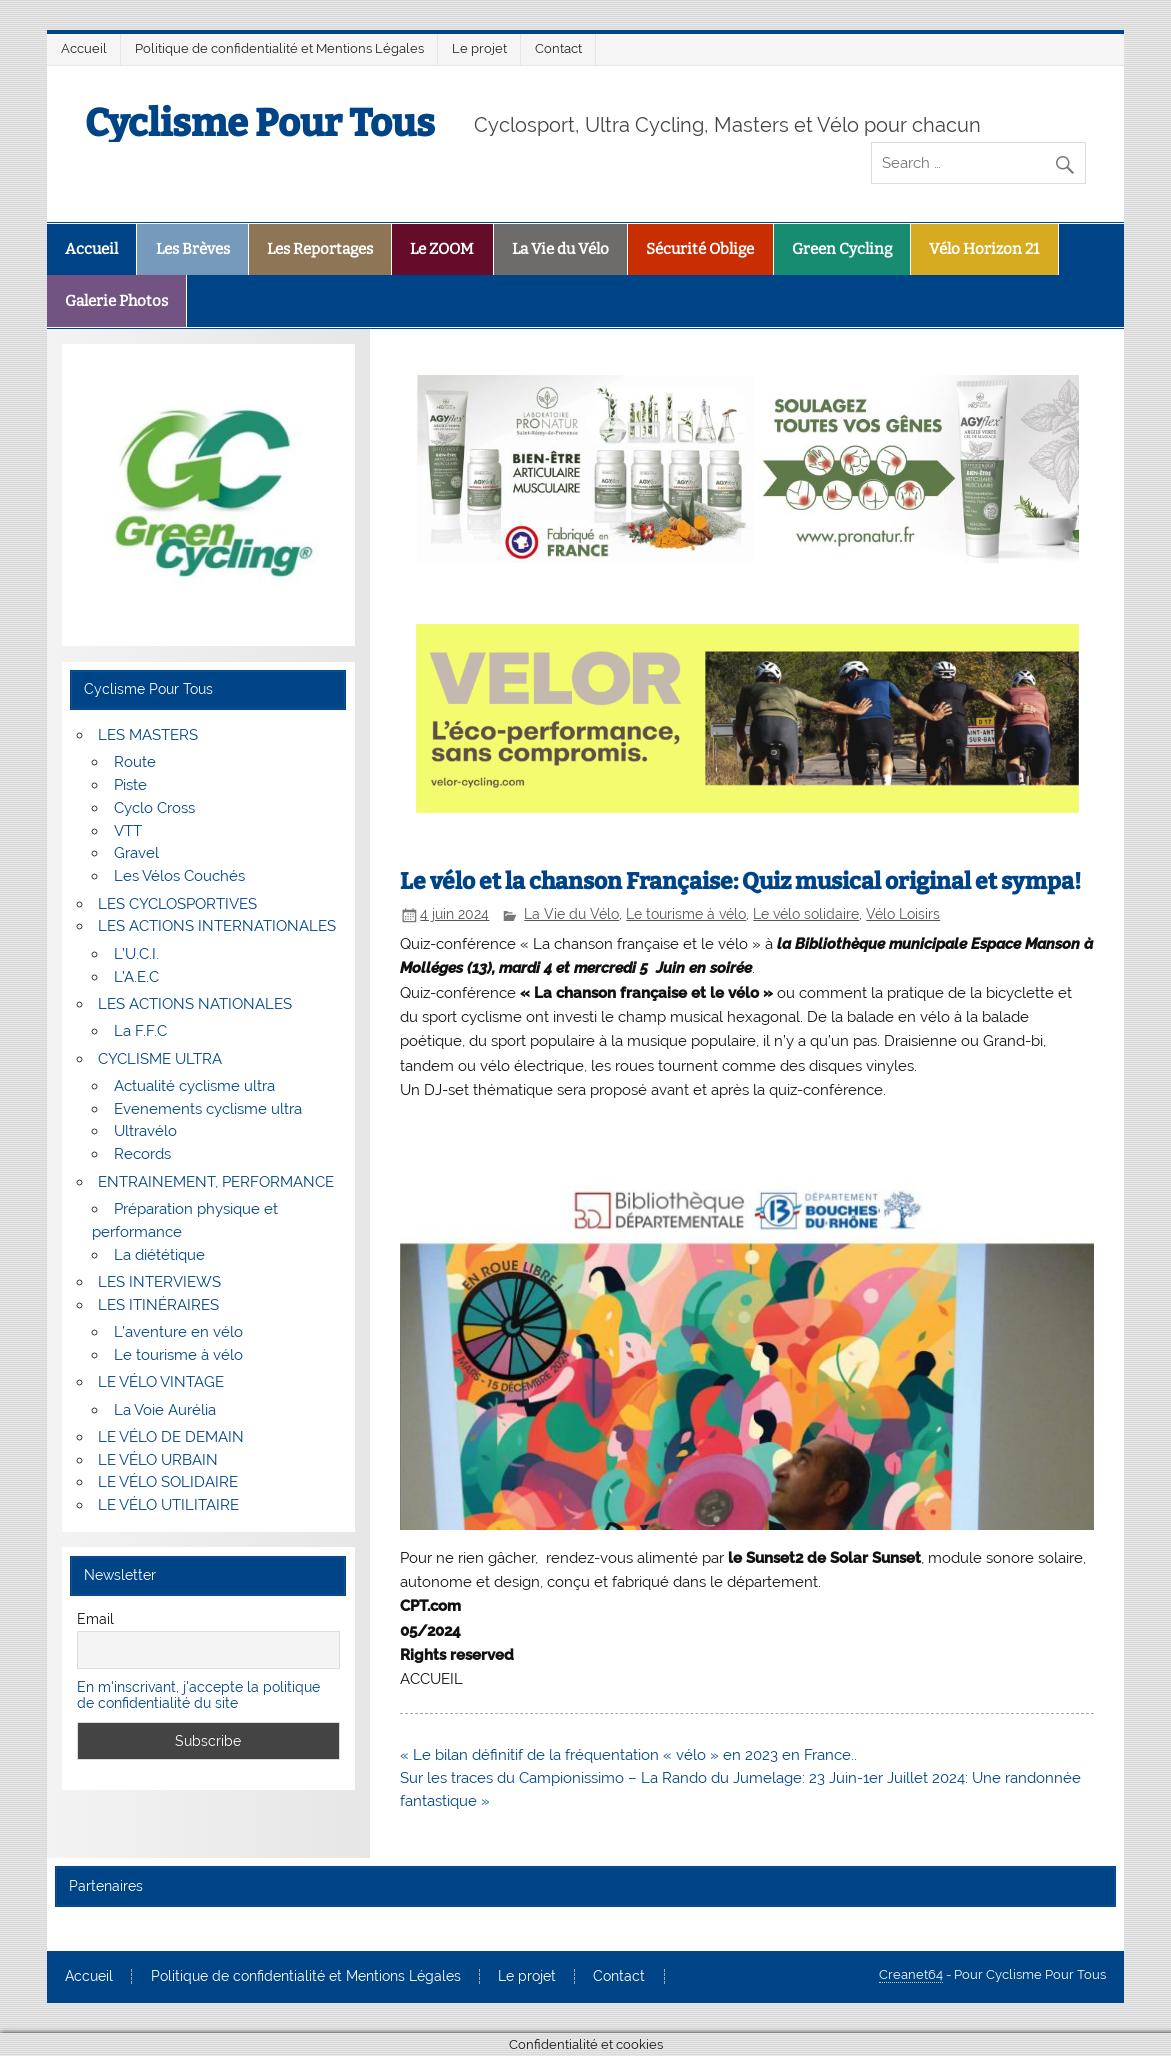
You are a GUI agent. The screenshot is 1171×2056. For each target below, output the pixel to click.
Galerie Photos (116, 301)
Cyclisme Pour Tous (260, 123)
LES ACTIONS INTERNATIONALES (217, 926)
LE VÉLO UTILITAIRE (168, 1505)
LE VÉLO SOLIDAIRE (168, 1482)
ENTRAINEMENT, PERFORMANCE (216, 1182)
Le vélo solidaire (806, 914)
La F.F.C (140, 1031)
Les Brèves (193, 249)
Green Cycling (842, 249)
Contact (558, 48)
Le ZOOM (442, 249)
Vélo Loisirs (903, 914)
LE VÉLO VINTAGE (161, 1382)
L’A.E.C (136, 977)
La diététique (159, 1255)
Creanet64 (911, 1974)
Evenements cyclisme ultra (208, 1109)
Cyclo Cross (154, 808)
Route (135, 762)
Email (95, 1619)
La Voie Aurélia (165, 1410)
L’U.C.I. (136, 954)
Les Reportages (320, 249)
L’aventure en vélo (178, 1332)
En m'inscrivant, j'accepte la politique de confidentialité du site (198, 1695)
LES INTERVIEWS (159, 1282)
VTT (128, 831)
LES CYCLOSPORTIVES (177, 904)
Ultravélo (145, 1131)
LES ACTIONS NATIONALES (195, 1004)
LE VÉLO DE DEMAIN (171, 1437)
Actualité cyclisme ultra (194, 1086)
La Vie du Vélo (560, 249)
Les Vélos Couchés (179, 876)
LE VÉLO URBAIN (158, 1460)
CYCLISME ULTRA (160, 1059)
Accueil (84, 48)
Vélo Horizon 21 (984, 249)
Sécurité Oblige (700, 249)
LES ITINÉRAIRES (158, 1305)
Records (142, 1154)
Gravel (136, 853)
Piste (130, 785)
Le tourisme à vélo (686, 914)
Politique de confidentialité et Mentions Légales (279, 48)
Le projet (479, 48)
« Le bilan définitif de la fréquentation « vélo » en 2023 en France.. (628, 1755)
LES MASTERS (148, 735)
